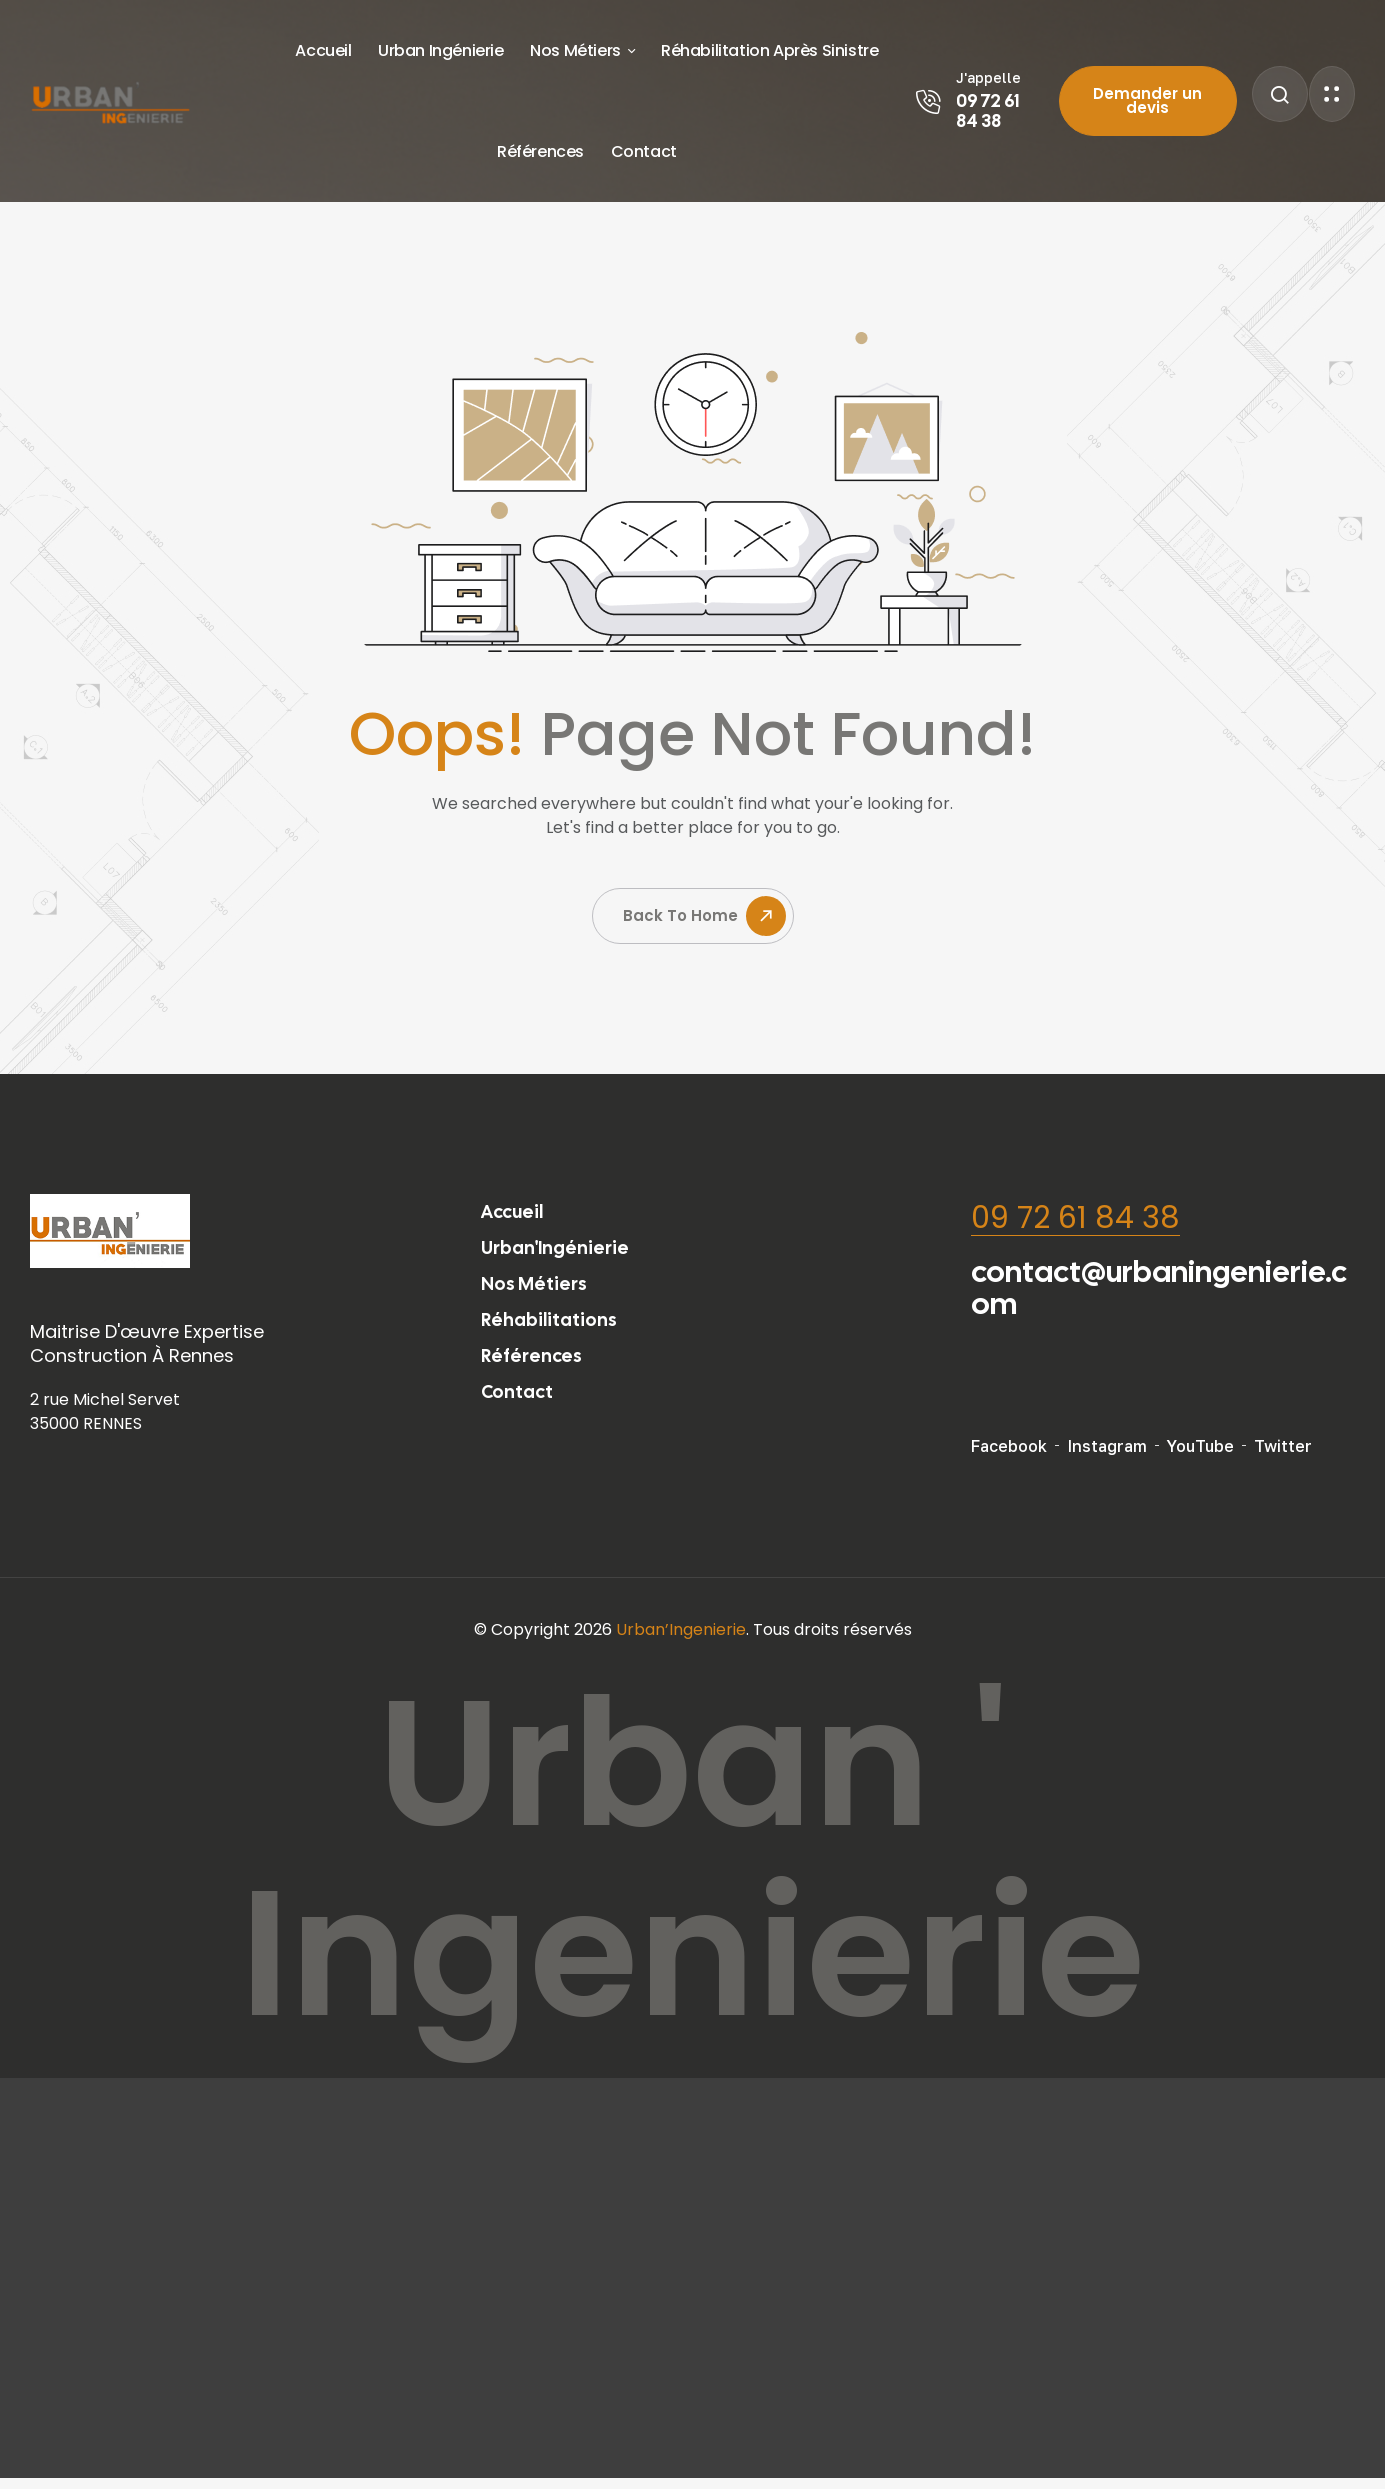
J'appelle (988, 77)
